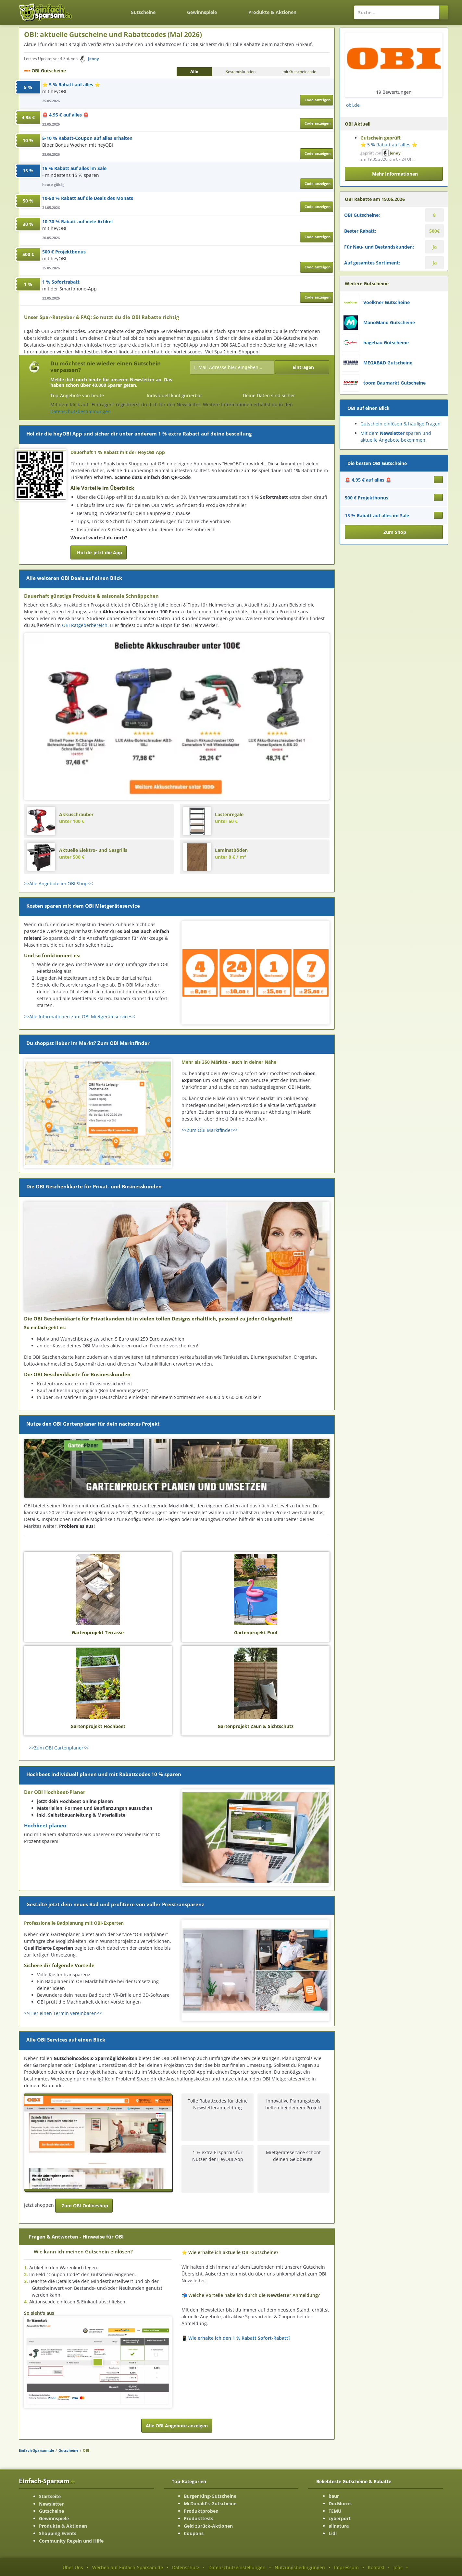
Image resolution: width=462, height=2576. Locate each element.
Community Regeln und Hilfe (71, 2541)
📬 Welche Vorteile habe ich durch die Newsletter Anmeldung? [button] (250, 2295)
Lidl (333, 2533)
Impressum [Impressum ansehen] (346, 2567)
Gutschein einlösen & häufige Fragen (400, 424)
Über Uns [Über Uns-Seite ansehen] (73, 2567)
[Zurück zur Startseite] (100, 8)
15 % (28, 170)
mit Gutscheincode (299, 71)
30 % (28, 224)
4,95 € (28, 117)
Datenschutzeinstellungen (237, 2567)
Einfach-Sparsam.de (36, 2450)
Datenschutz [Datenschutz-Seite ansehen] (185, 2567)
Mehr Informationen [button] (395, 174)
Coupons (194, 2533)
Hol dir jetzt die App (99, 552)
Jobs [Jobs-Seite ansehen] (398, 2567)
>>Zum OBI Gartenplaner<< (59, 1748)
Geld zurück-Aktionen (208, 2526)
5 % (28, 87)
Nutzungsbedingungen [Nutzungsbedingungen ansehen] (300, 2567)
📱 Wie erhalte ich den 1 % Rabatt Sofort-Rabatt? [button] (235, 2338)
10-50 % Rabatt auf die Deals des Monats (87, 198)
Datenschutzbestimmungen (80, 411)
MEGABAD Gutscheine (387, 363)
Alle (194, 71)
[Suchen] (443, 12)
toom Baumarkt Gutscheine (394, 383)
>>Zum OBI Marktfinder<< (209, 1130)
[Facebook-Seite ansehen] (442, 103)
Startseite (50, 2496)
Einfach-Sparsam (47, 2480)
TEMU (335, 2511)
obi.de (353, 105)
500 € (28, 254)
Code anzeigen (318, 99)
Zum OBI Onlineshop (85, 2205)
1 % (28, 284)
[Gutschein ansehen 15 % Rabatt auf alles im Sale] (438, 515)
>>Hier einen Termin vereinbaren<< (63, 2013)
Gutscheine (143, 12)
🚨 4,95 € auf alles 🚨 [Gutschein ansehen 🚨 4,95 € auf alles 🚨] (368, 480)
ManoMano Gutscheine (389, 322)
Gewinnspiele (202, 12)
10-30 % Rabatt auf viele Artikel (77, 221)
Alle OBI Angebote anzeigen (177, 2426)
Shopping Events (57, 2533)
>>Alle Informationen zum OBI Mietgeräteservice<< (79, 1016)
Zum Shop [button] (394, 532)
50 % (28, 201)
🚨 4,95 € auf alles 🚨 (65, 115)
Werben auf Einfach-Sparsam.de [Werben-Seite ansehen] (127, 2567)
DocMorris (340, 2503)
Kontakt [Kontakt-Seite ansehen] (376, 2567)
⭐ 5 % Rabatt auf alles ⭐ (71, 84)
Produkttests (198, 2518)
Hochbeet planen (45, 1825)
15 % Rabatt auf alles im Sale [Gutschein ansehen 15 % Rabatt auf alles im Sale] (377, 515)
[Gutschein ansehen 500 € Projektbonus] (438, 497)
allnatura (339, 2526)
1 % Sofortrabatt (61, 282)
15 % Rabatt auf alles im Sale (74, 168)
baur (334, 2496)
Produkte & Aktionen (63, 2526)
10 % (28, 140)
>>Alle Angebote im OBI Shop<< (58, 883)
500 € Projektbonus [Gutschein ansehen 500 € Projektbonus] (366, 498)
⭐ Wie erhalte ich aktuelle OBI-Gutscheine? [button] (229, 2252)
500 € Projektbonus (64, 252)
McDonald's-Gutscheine (210, 2503)
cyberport (340, 2518)
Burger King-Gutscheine (210, 2496)
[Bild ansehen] (98, 2362)
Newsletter (51, 2504)
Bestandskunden (240, 71)
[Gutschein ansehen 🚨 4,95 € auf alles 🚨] (438, 479)
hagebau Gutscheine (386, 342)
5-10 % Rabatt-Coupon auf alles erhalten (87, 138)
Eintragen (303, 367)
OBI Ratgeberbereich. (86, 625)
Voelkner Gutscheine (386, 302)
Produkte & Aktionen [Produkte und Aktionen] (272, 12)
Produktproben (201, 2511)
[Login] (327, 9)
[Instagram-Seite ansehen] (438, 103)
